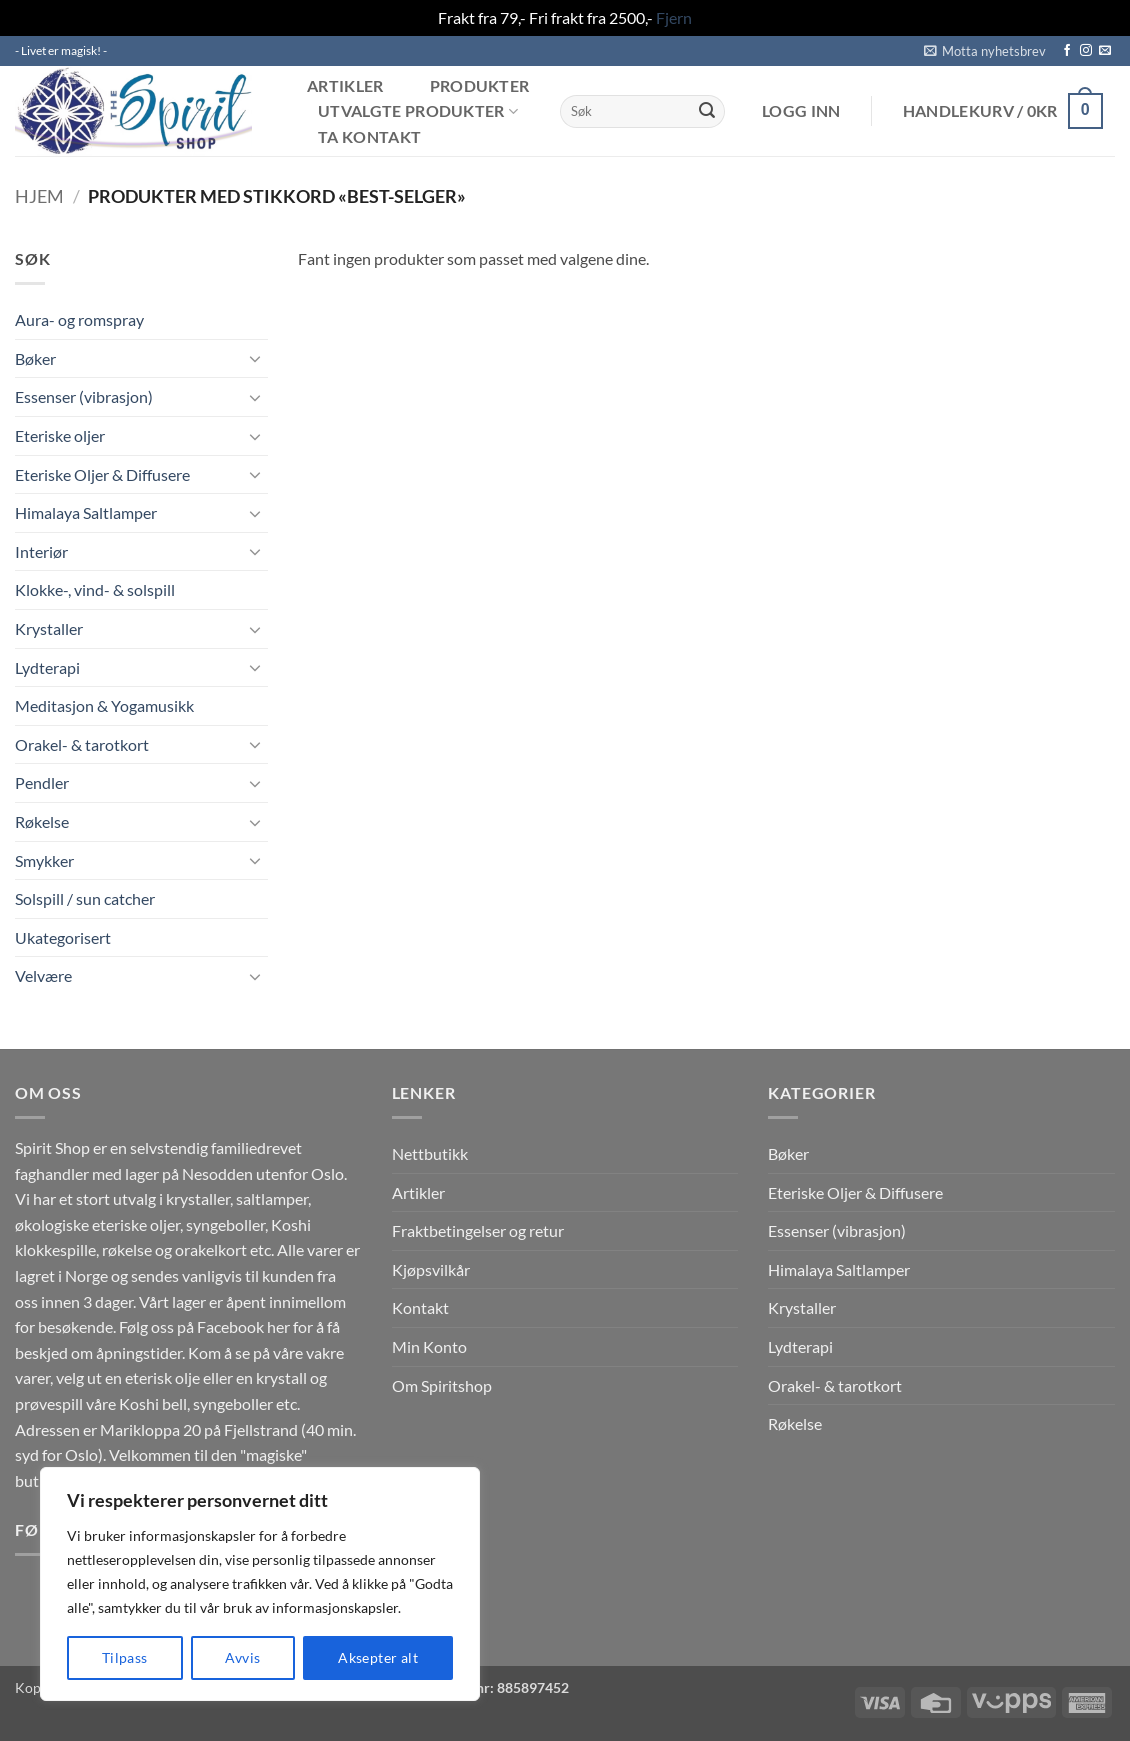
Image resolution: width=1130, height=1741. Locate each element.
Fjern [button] (674, 17)
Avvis (242, 1657)
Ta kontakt (369, 137)
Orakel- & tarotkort (82, 744)
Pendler (42, 782)
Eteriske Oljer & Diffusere (102, 474)
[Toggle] (256, 358)
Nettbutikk (430, 1153)
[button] (985, 51)
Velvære (43, 975)
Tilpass (125, 1657)
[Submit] (707, 111)
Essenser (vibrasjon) (84, 396)
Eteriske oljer (60, 435)
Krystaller (49, 628)
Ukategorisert (63, 937)
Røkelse (42, 821)
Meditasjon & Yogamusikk (104, 705)
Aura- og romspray (79, 319)
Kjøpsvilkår (431, 1269)
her (278, 1326)
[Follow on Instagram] (1086, 51)
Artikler (345, 86)
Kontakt (420, 1307)
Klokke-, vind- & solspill (95, 589)
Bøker (35, 358)
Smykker (44, 860)
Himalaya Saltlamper (86, 512)
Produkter (480, 86)
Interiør (41, 551)
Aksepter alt (378, 1657)
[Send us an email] (1105, 51)
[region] (260, 1584)
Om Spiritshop (442, 1385)
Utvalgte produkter (418, 111)
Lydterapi (47, 667)
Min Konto (429, 1346)
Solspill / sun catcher (85, 898)
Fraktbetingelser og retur (478, 1230)
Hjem (39, 196)
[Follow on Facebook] (1067, 51)
